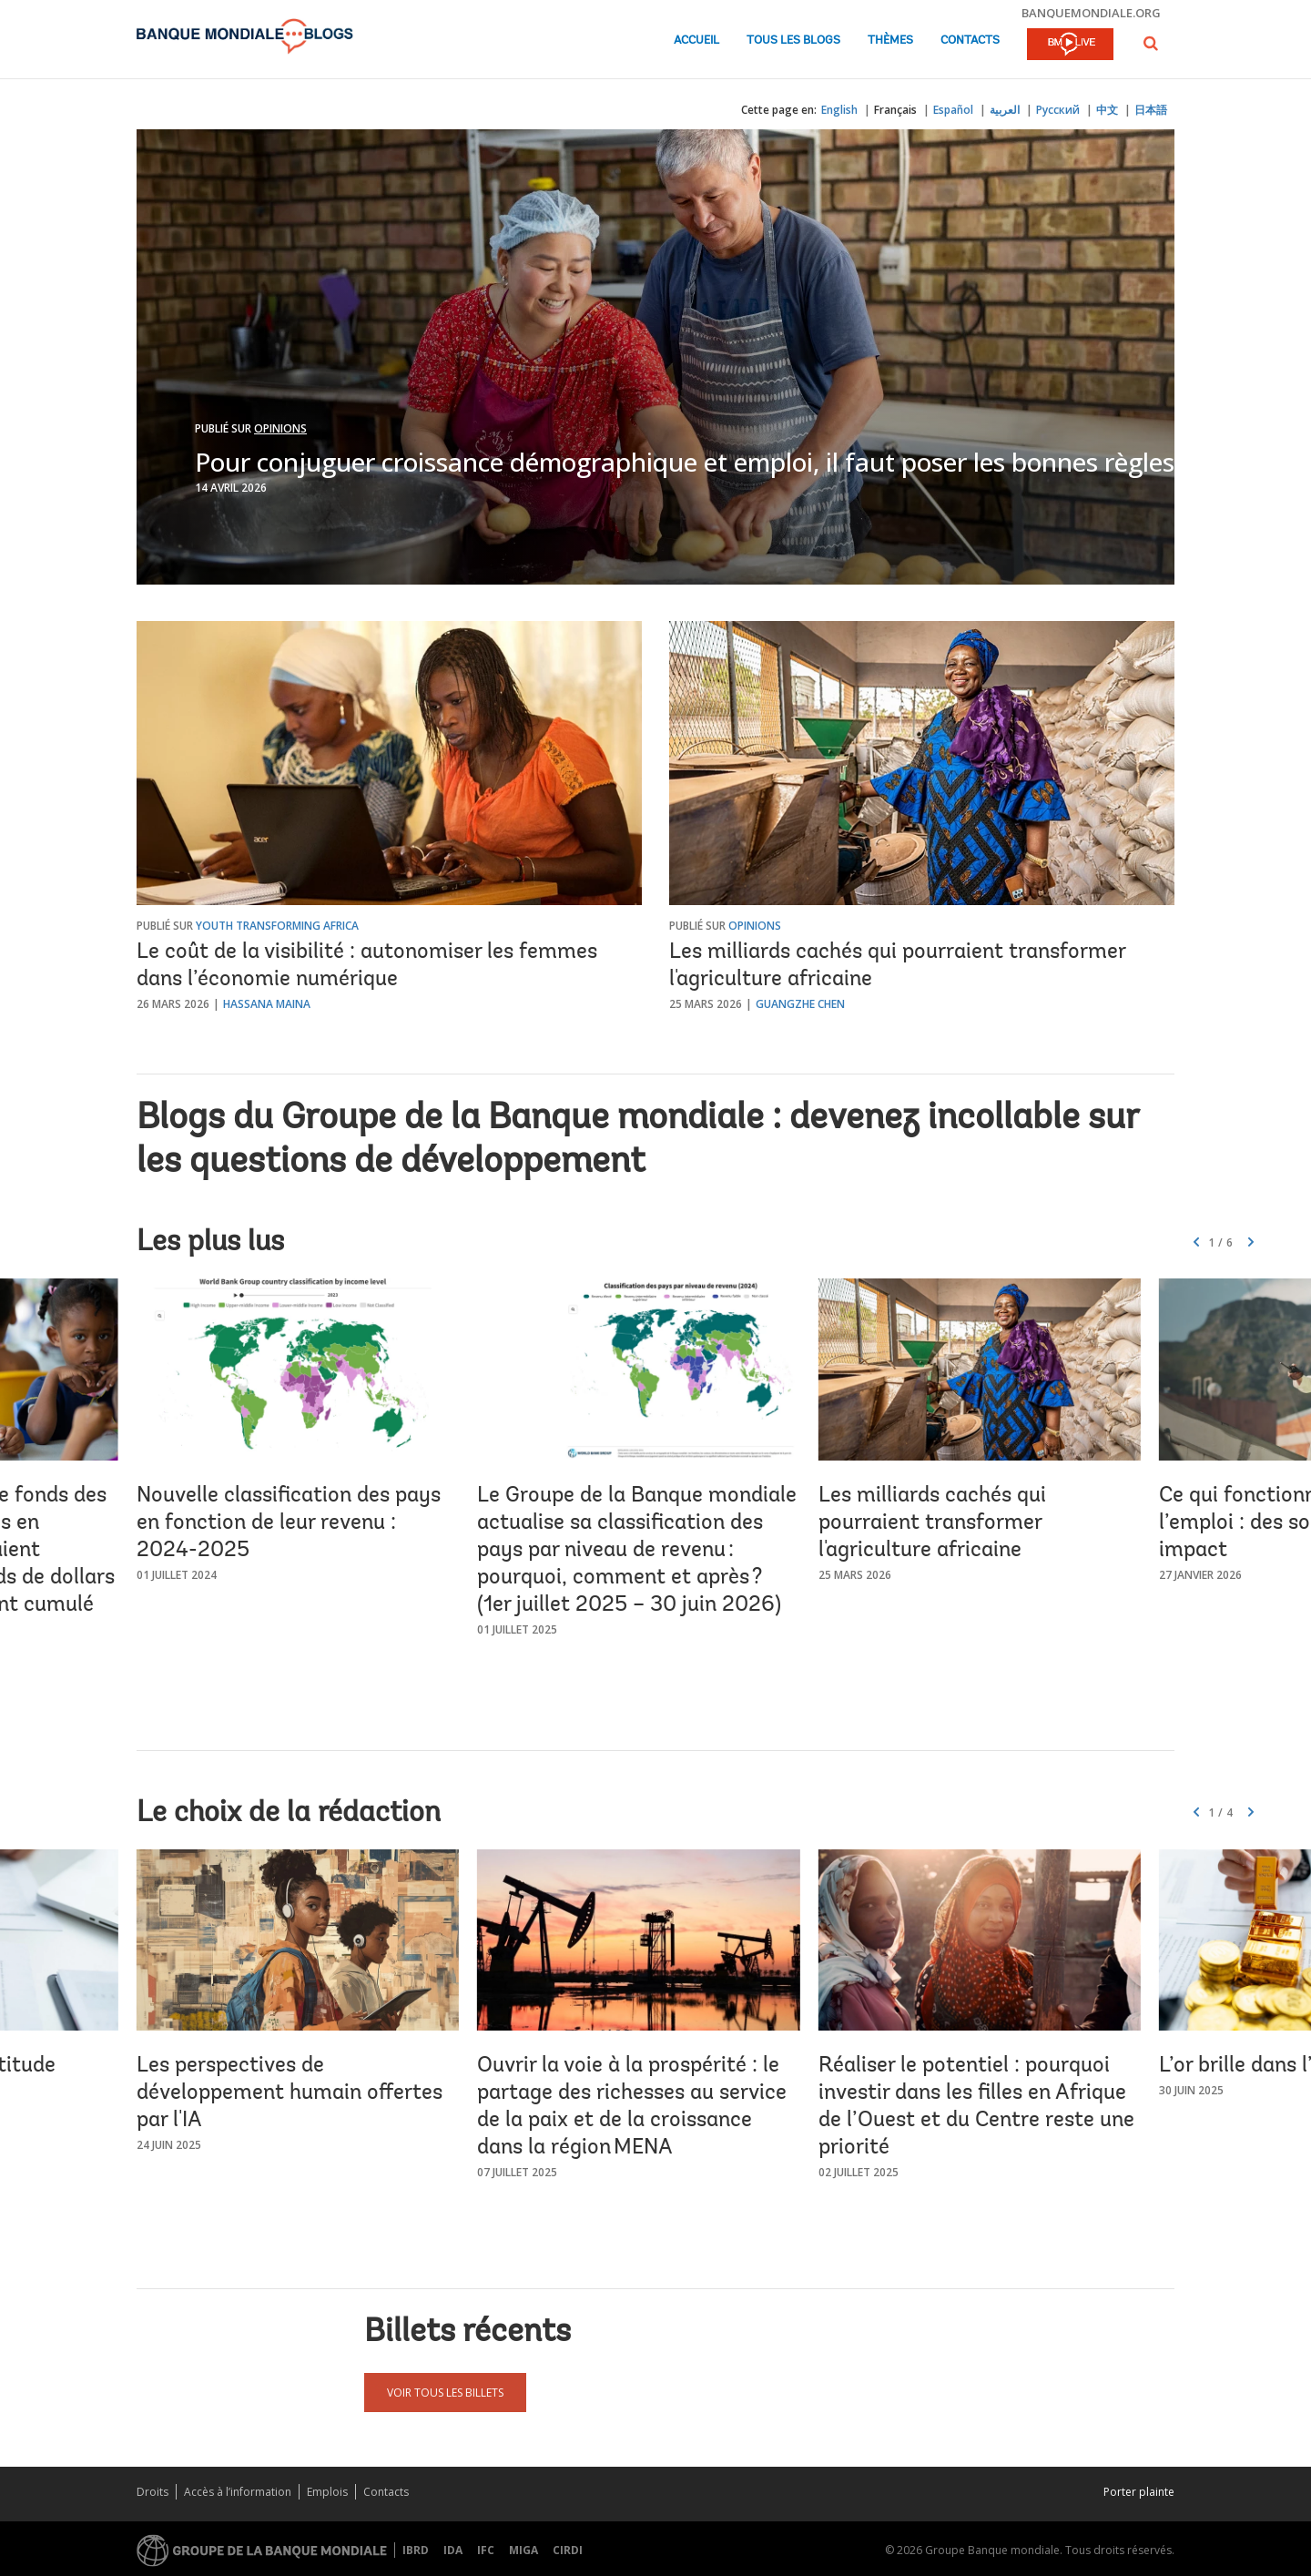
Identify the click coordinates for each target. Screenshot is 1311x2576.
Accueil (696, 40)
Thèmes (890, 40)
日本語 (1150, 109)
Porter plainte (1138, 2492)
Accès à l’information (237, 2492)
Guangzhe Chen (800, 1004)
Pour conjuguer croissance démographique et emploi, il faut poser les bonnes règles (684, 461)
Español (953, 109)
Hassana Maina (266, 1004)
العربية (1005, 109)
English (839, 109)
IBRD (415, 2550)
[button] (1150, 43)
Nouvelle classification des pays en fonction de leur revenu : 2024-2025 (289, 1523)
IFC (485, 2550)
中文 (1107, 109)
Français (895, 109)
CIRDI (568, 2550)
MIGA (523, 2550)
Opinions (280, 428)
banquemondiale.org (1091, 12)
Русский (1058, 109)
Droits (152, 2492)
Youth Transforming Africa (277, 925)
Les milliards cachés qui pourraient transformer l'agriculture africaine (932, 1523)
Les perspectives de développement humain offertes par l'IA (289, 2093)
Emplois (327, 2492)
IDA (452, 2550)
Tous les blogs (793, 40)
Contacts (970, 40)
